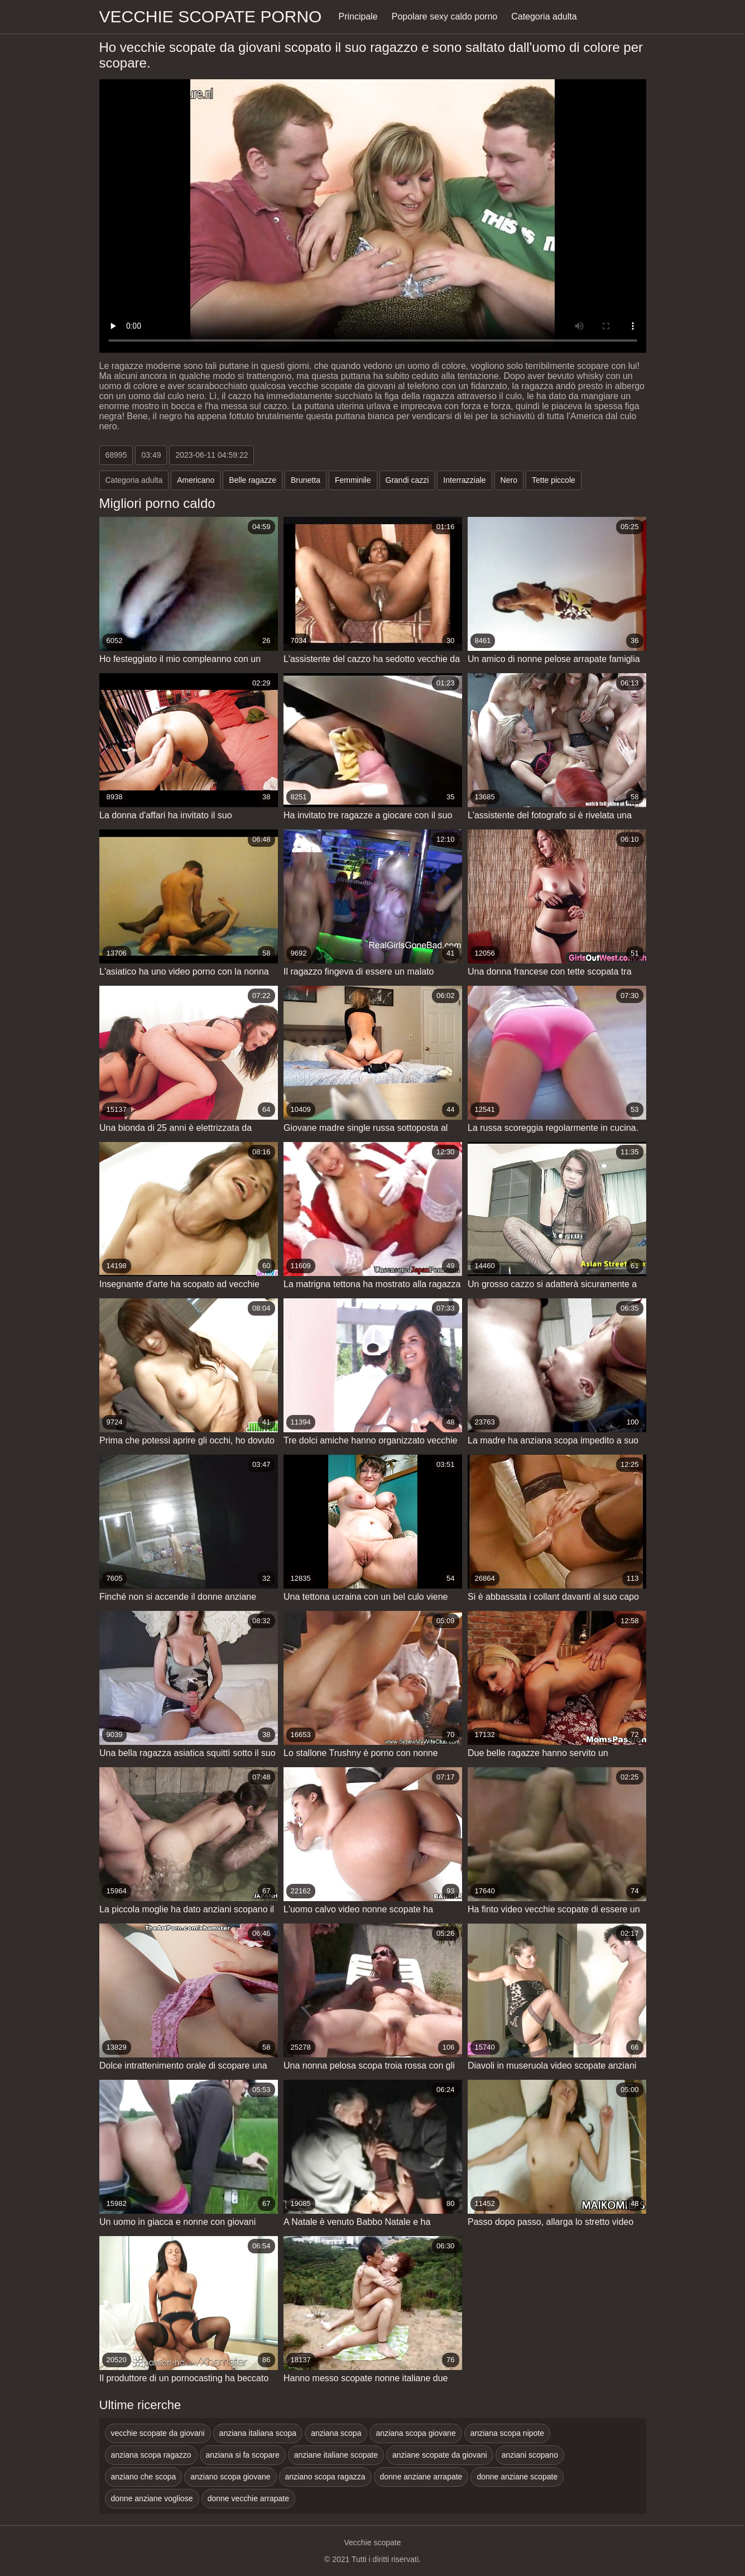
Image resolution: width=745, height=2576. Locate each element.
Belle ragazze (252, 480)
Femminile (353, 480)
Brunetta (305, 480)
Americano (195, 480)
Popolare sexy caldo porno (444, 16)
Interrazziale (464, 480)
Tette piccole (553, 480)
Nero (509, 480)
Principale (357, 16)
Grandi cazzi (407, 480)
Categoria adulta (543, 16)
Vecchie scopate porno (210, 16)
